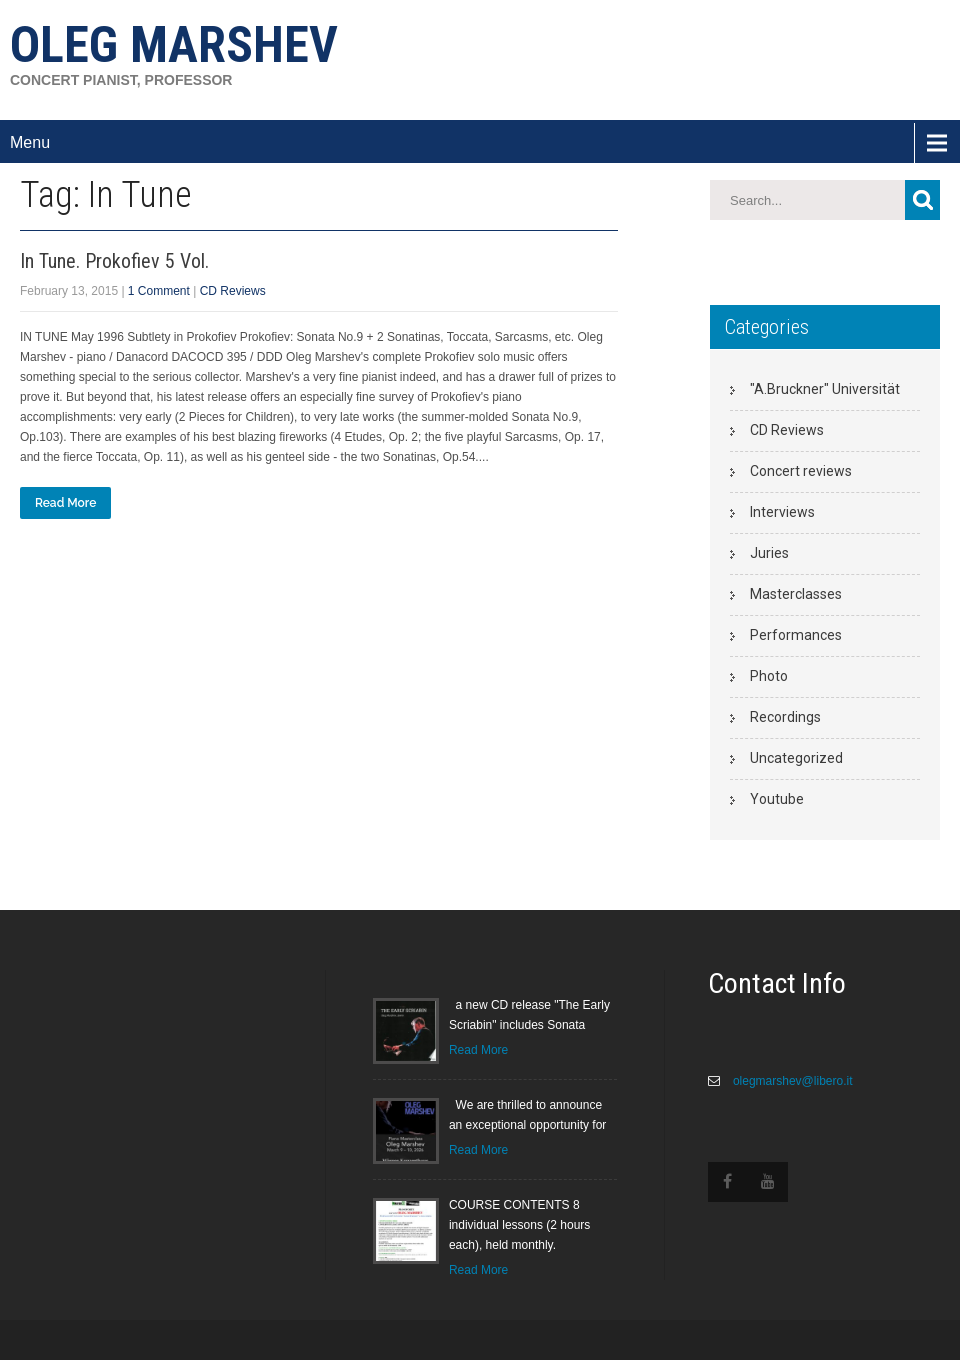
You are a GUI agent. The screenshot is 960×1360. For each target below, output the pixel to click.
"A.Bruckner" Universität (825, 389)
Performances (796, 635)
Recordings (785, 717)
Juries (769, 553)
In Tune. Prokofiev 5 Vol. (114, 261)
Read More (65, 503)
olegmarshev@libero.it (791, 1081)
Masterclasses (796, 594)
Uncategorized (796, 758)
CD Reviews (233, 291)
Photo (769, 676)
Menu (30, 142)
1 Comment (159, 291)
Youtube (777, 799)
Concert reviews (801, 471)
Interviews (782, 512)
